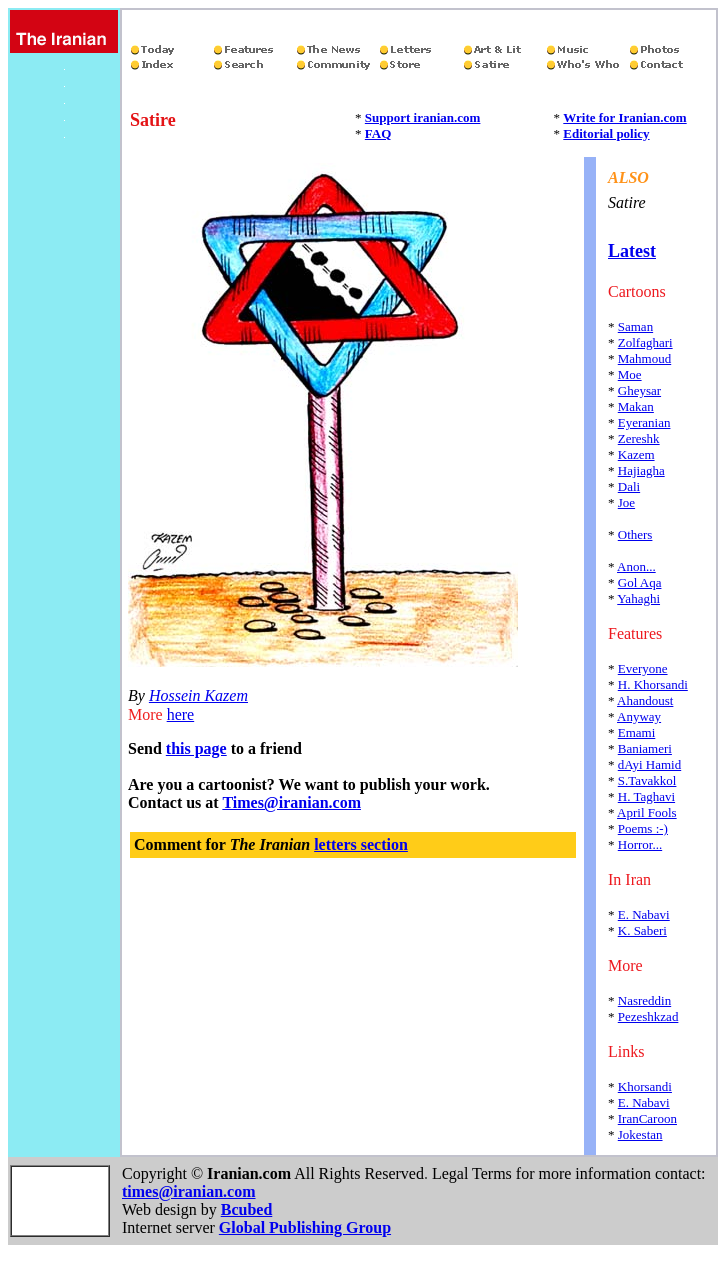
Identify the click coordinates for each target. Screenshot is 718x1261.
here (181, 714)
